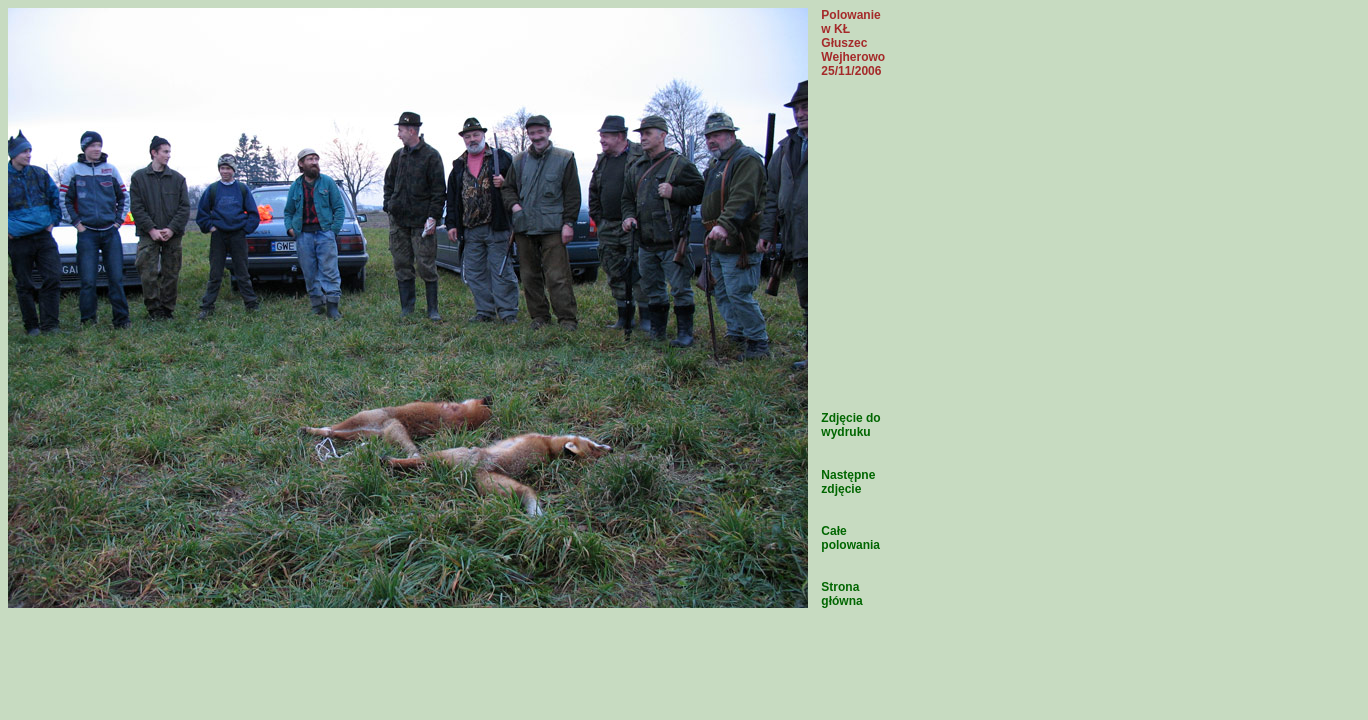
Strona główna (841, 594)
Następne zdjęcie (848, 482)
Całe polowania (850, 538)
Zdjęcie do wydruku (850, 425)
